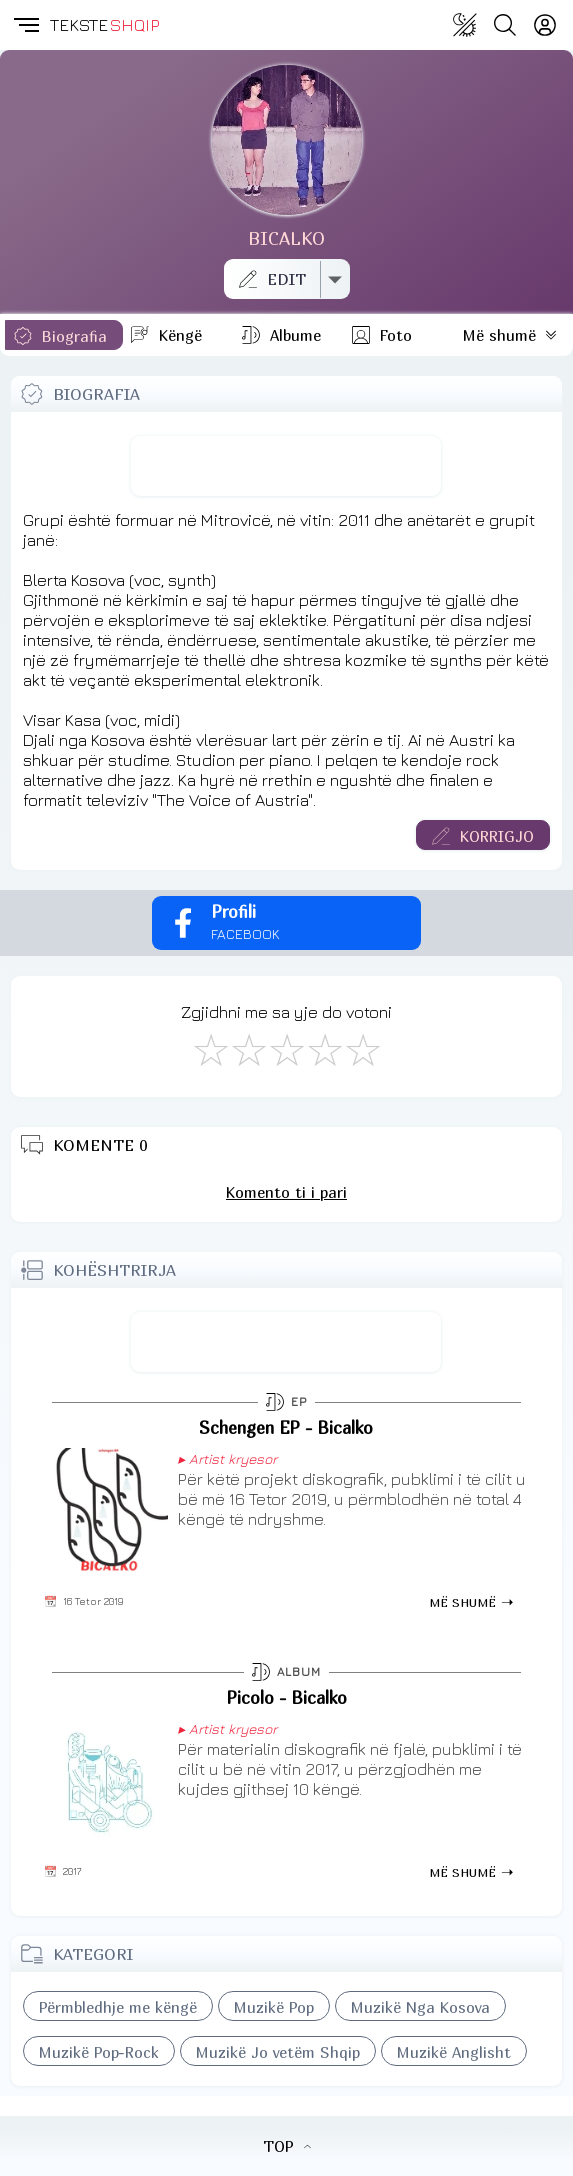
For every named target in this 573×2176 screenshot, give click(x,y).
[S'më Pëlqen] (210, 1049)
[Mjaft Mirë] (324, 1049)
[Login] (545, 25)
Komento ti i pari (286, 1192)
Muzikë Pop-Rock (99, 2052)
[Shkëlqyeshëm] (362, 1049)
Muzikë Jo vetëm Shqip (278, 2052)
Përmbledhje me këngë (118, 2007)
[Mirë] (286, 1049)
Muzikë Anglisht (454, 2052)
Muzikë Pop (274, 2007)
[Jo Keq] (248, 1049)
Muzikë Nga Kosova (420, 2007)
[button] (25, 25)
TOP (287, 2146)
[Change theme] (465, 25)
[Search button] (505, 25)
